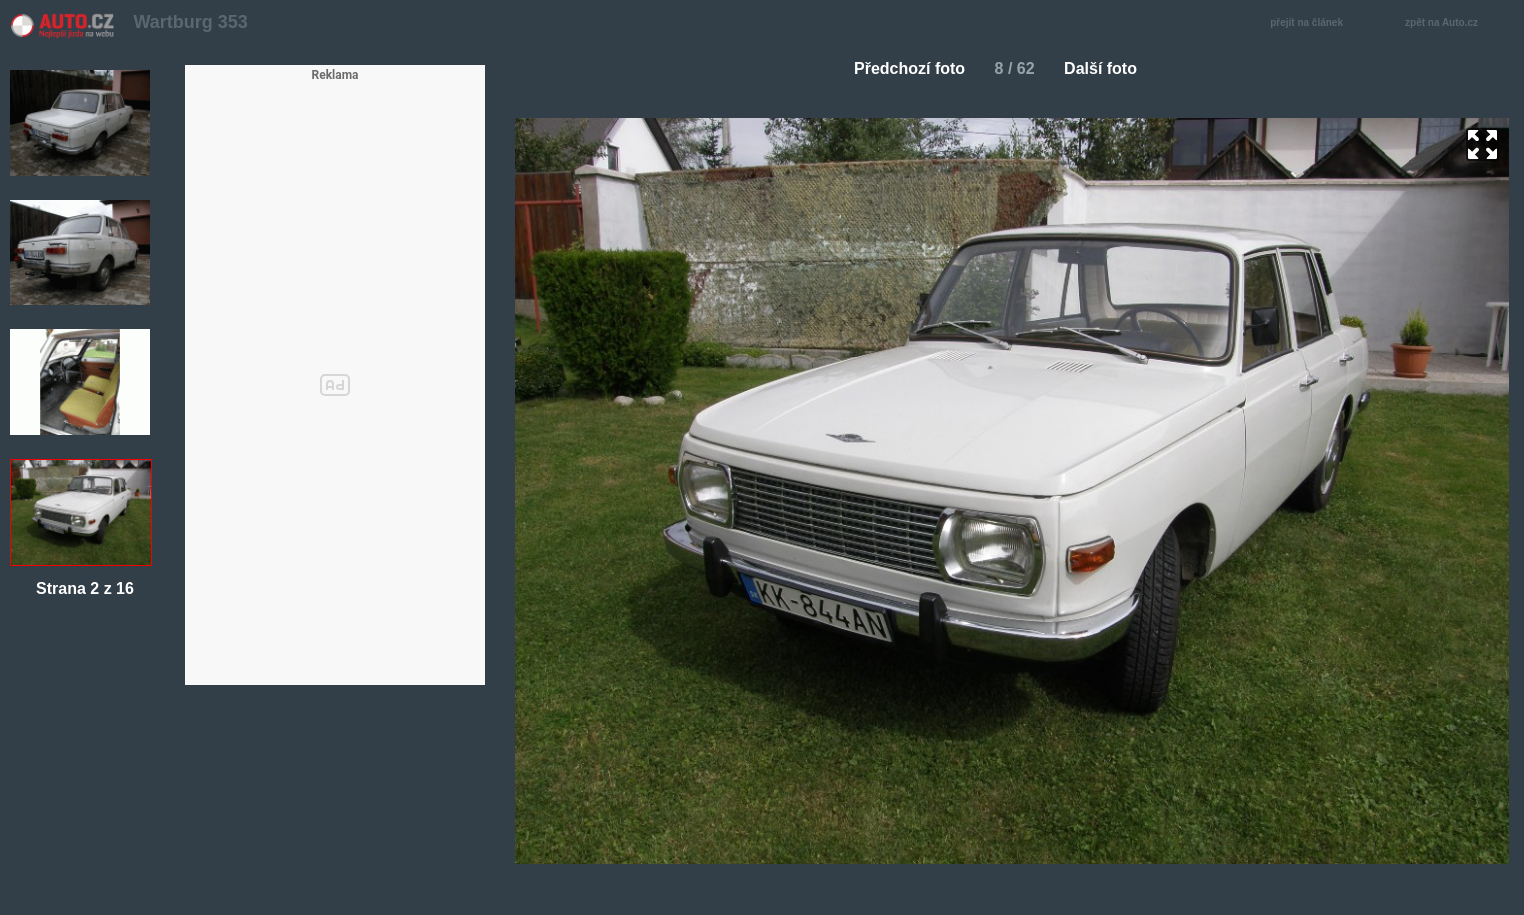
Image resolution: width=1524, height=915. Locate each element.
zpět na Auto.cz (1452, 23)
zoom (1482, 144)
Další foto (1108, 68)
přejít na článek (1312, 23)
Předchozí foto (901, 68)
